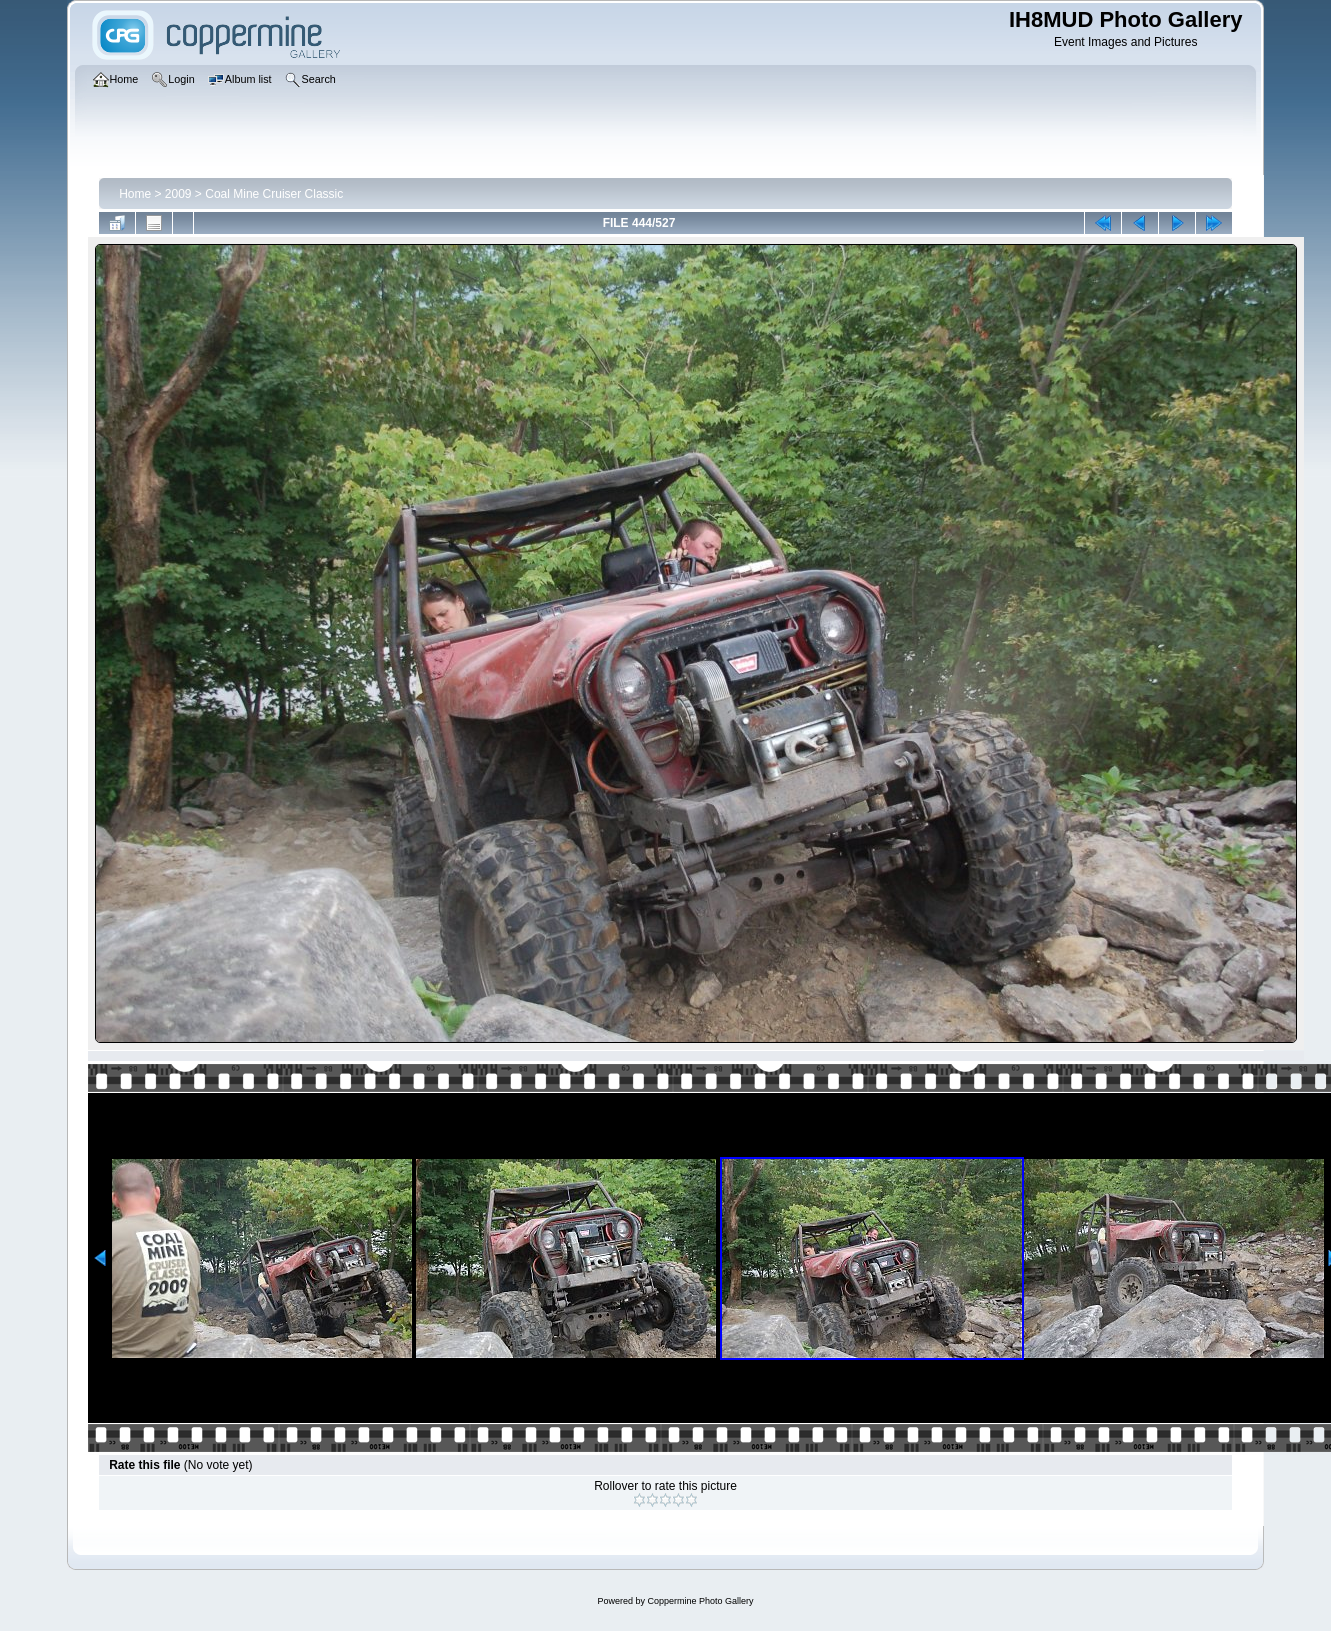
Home (135, 194)
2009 (178, 194)
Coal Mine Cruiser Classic (274, 194)
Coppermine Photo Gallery (700, 1601)
